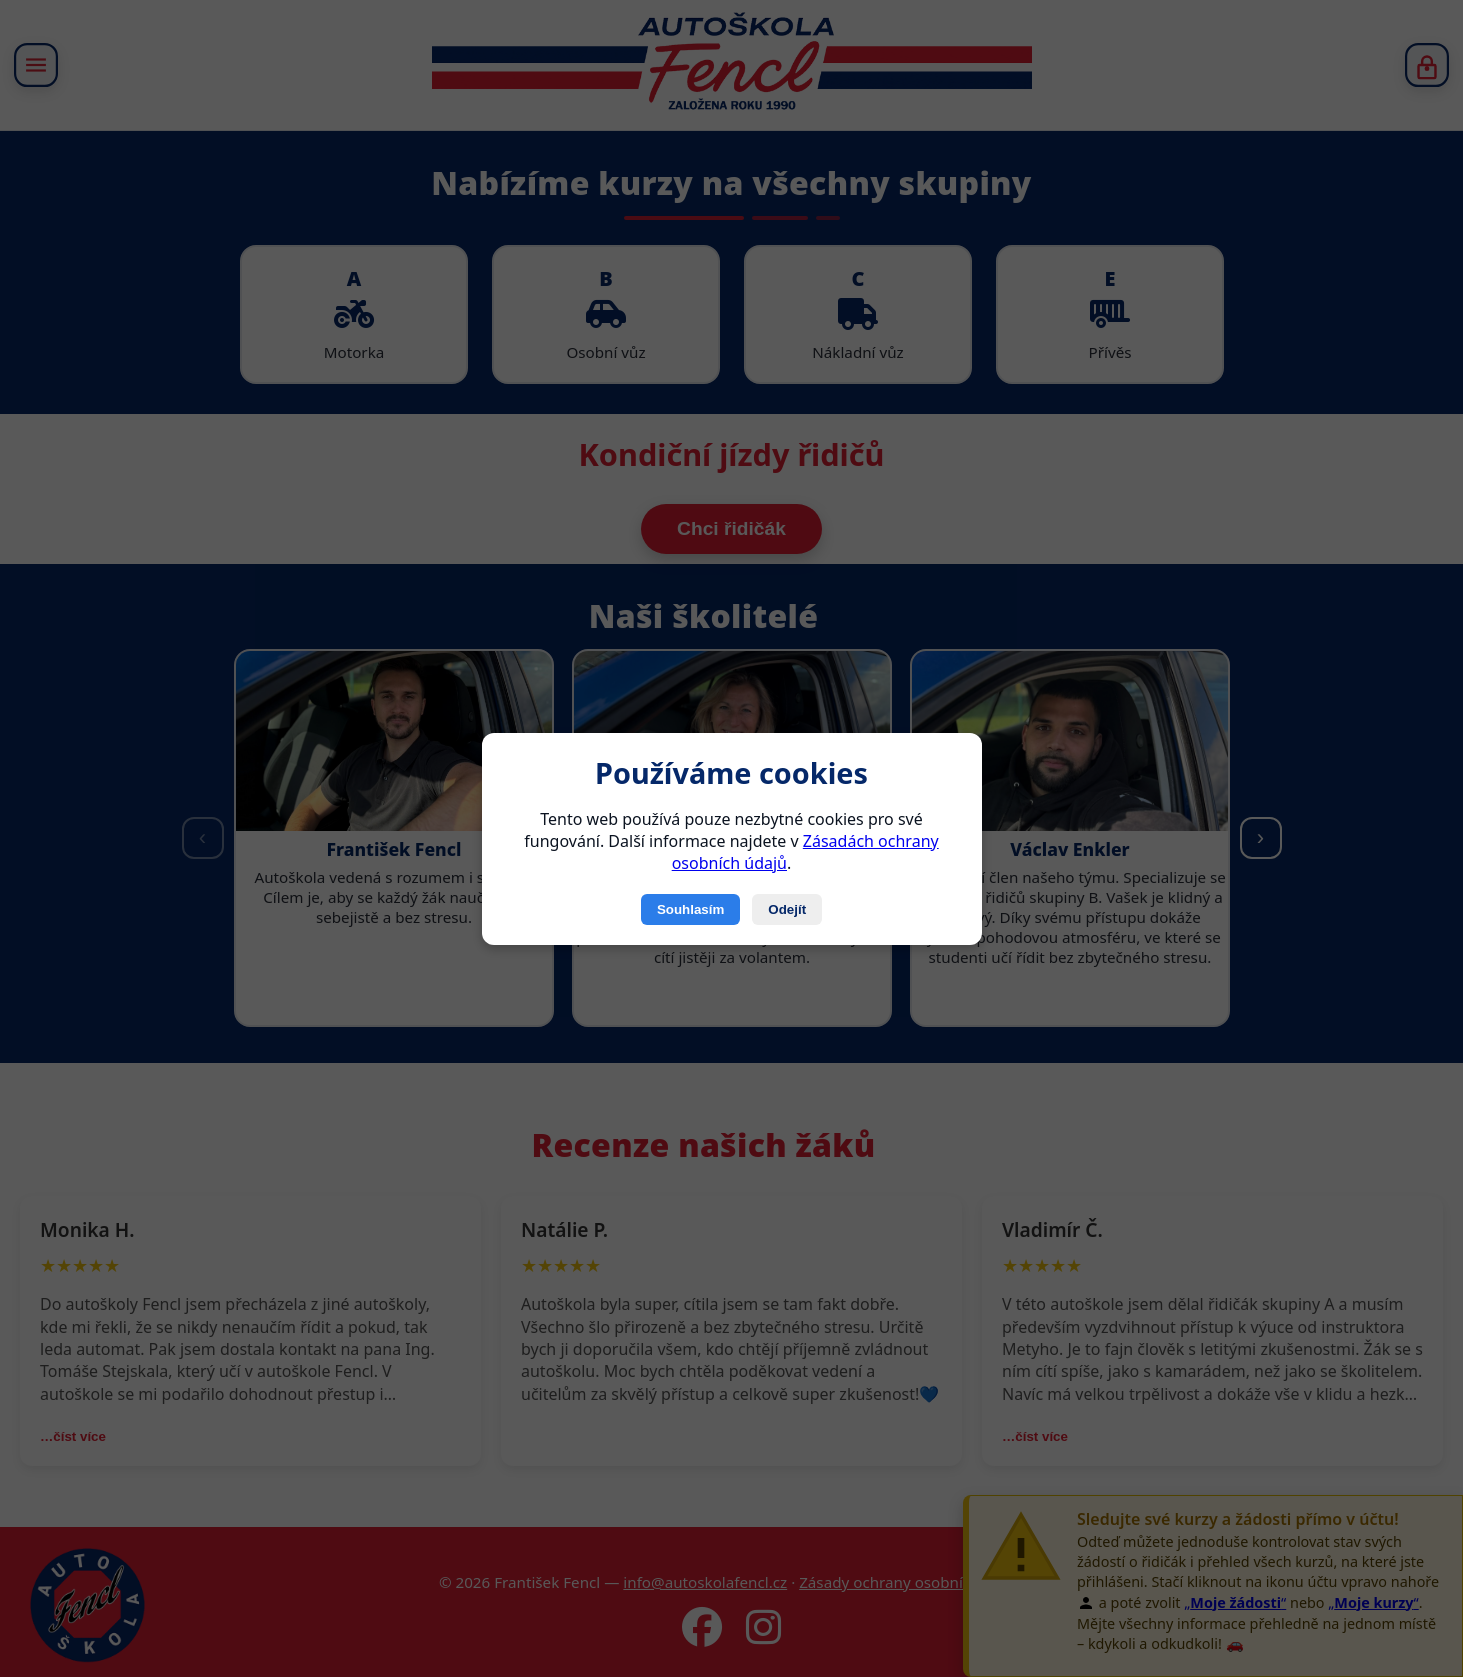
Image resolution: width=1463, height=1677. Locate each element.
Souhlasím (690, 909)
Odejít (787, 909)
